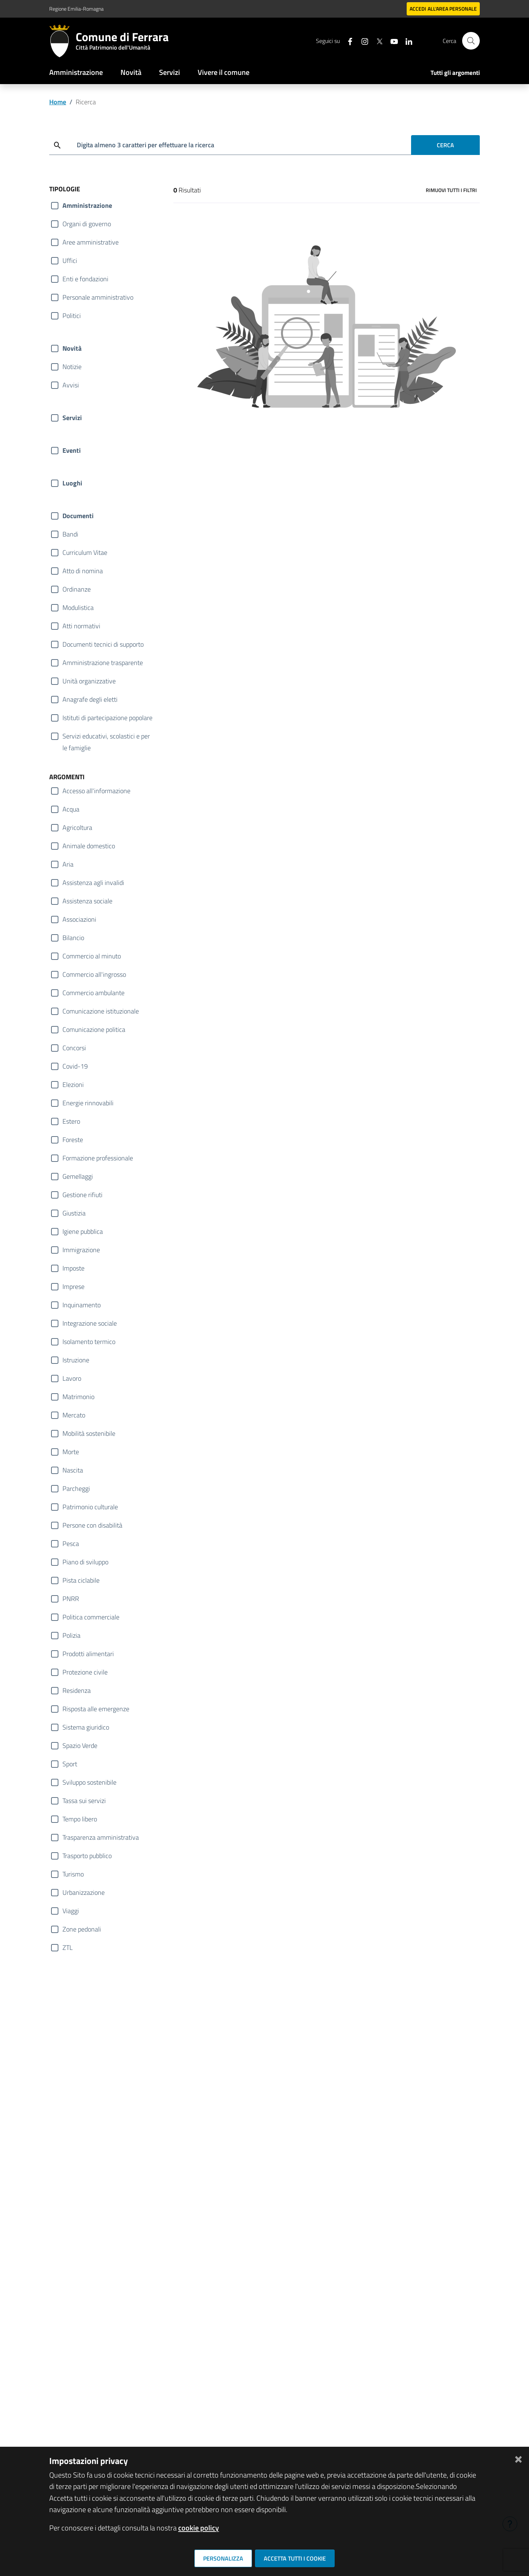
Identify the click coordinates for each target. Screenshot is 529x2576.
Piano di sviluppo (85, 1562)
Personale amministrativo (97, 297)
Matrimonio (78, 1397)
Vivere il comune (223, 72)
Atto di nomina (82, 571)
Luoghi (72, 483)
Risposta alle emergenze (95, 1709)
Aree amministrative (90, 242)
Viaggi (70, 1911)
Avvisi (70, 385)
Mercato (73, 1415)
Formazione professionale (97, 1158)
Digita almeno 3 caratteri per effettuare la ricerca (145, 145)
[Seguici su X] (376, 40)
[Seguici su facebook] (347, 40)
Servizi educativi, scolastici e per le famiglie (106, 736)
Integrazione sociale (89, 1323)
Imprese (73, 1286)
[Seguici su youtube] (391, 40)
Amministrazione (76, 72)
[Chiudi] (518, 2458)
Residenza (76, 1690)
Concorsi (74, 1048)
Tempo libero (79, 1819)
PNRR (70, 1599)
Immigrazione (81, 1250)
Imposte (73, 1268)
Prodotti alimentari (88, 1654)
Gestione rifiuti (82, 1195)
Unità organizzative (89, 681)
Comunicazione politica (93, 1029)
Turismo (73, 1874)
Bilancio (73, 938)
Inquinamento (81, 1305)
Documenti (78, 516)
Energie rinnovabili (88, 1103)
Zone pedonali (81, 1929)
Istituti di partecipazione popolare (107, 718)
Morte (70, 1452)
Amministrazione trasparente (102, 663)
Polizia (71, 1635)
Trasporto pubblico (87, 1856)
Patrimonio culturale (90, 1507)
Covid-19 (75, 1066)
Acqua (70, 809)
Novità (130, 72)
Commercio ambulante (93, 993)
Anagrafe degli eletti (90, 699)
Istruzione (75, 1360)
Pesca (70, 1544)
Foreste (72, 1140)
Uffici (69, 260)
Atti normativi (81, 626)
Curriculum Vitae (84, 552)
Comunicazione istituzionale (100, 1011)
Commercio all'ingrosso (94, 974)
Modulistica (78, 608)
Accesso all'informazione (96, 791)
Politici (71, 316)
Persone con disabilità (92, 1525)
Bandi (70, 534)
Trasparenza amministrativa (100, 1837)
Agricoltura (77, 827)
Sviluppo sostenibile (89, 1782)
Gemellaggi (77, 1176)
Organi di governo (86, 224)
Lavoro (71, 1378)
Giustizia (74, 1213)
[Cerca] (471, 41)
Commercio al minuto (91, 956)
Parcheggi (76, 1488)
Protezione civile (85, 1672)
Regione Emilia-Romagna (76, 8)
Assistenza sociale (87, 901)
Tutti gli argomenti (455, 72)
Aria (67, 864)
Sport (69, 1764)
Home (57, 102)
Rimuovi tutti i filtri (451, 190)
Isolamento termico (88, 1342)
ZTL (67, 1947)
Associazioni (79, 919)
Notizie (72, 367)
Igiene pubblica (82, 1231)
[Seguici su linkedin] (406, 40)
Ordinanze (76, 589)
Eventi (71, 450)
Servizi (169, 72)
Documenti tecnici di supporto (103, 644)
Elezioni (73, 1085)
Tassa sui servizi (84, 1801)
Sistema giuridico (85, 1727)
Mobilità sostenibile (88, 1433)
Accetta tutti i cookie (295, 2558)
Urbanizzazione (83, 1892)
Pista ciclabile (81, 1580)
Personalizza (223, 2558)
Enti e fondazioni (85, 279)
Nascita (72, 1470)
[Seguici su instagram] (362, 40)
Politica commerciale (90, 1617)
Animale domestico (88, 846)
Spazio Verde (79, 1746)
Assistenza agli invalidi (93, 883)
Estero (71, 1121)
